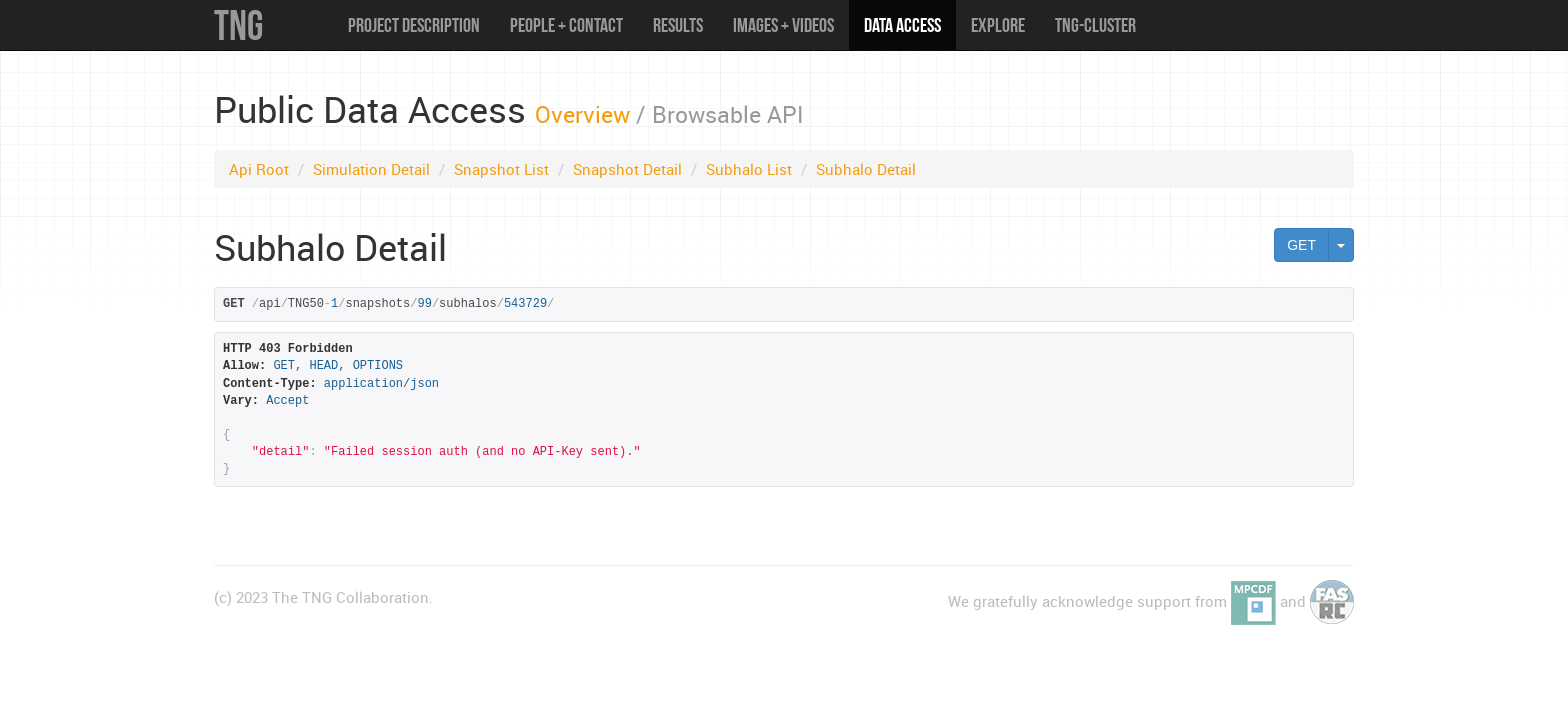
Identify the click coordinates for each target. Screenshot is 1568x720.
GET (1301, 245)
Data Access (902, 25)
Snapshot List (501, 169)
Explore (998, 25)
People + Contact (566, 25)
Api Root (259, 169)
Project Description (414, 25)
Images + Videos (783, 25)
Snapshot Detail (627, 169)
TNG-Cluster (1095, 25)
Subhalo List (749, 169)
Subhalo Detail (866, 169)
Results (678, 25)
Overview (582, 114)
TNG (238, 25)
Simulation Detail (371, 169)
